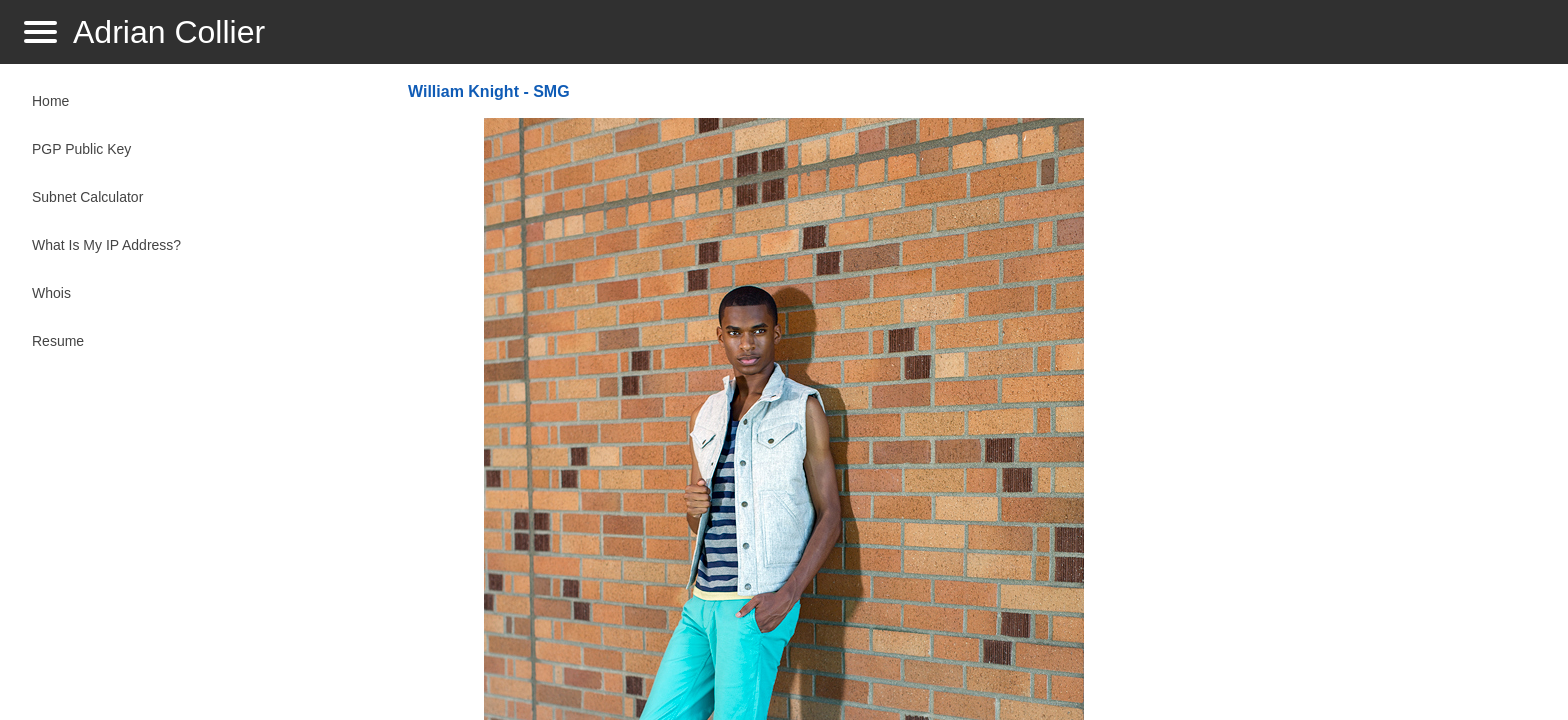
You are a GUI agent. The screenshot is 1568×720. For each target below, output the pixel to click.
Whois (51, 293)
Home (50, 101)
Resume (58, 341)
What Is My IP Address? (106, 245)
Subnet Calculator (87, 197)
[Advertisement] (1356, 396)
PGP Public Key (81, 149)
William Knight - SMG (489, 91)
